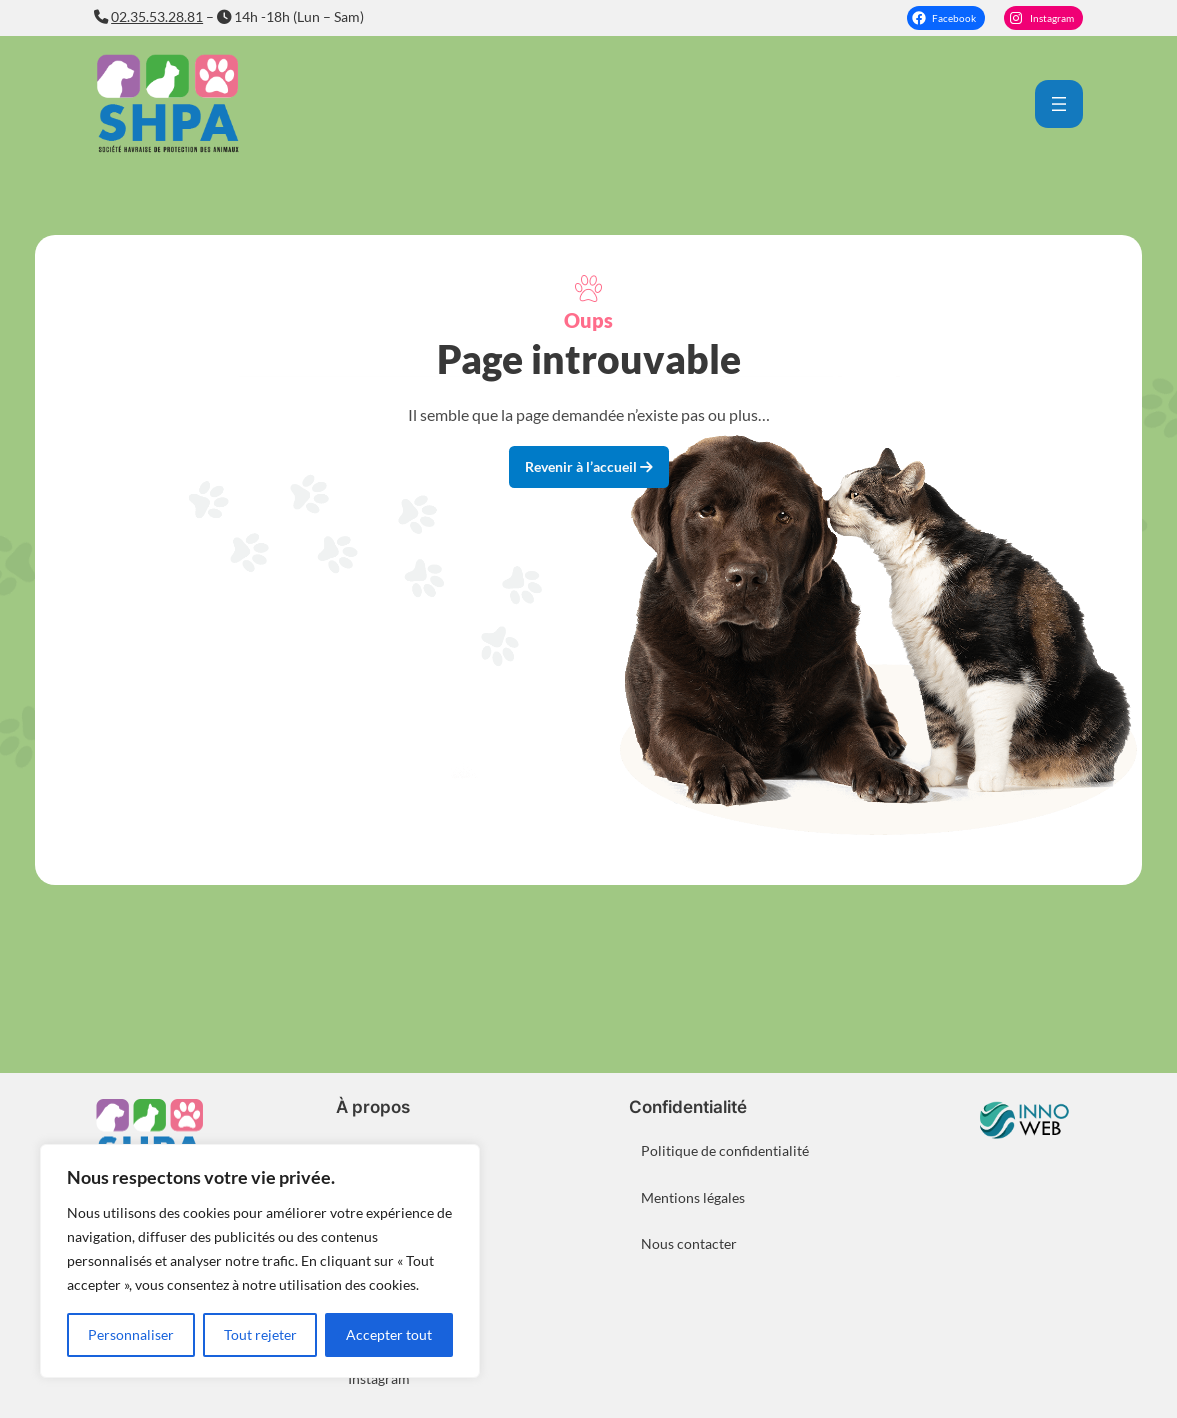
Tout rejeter (260, 1334)
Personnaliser (131, 1334)
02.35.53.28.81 (157, 16)
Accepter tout (389, 1334)
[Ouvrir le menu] (1059, 104)
